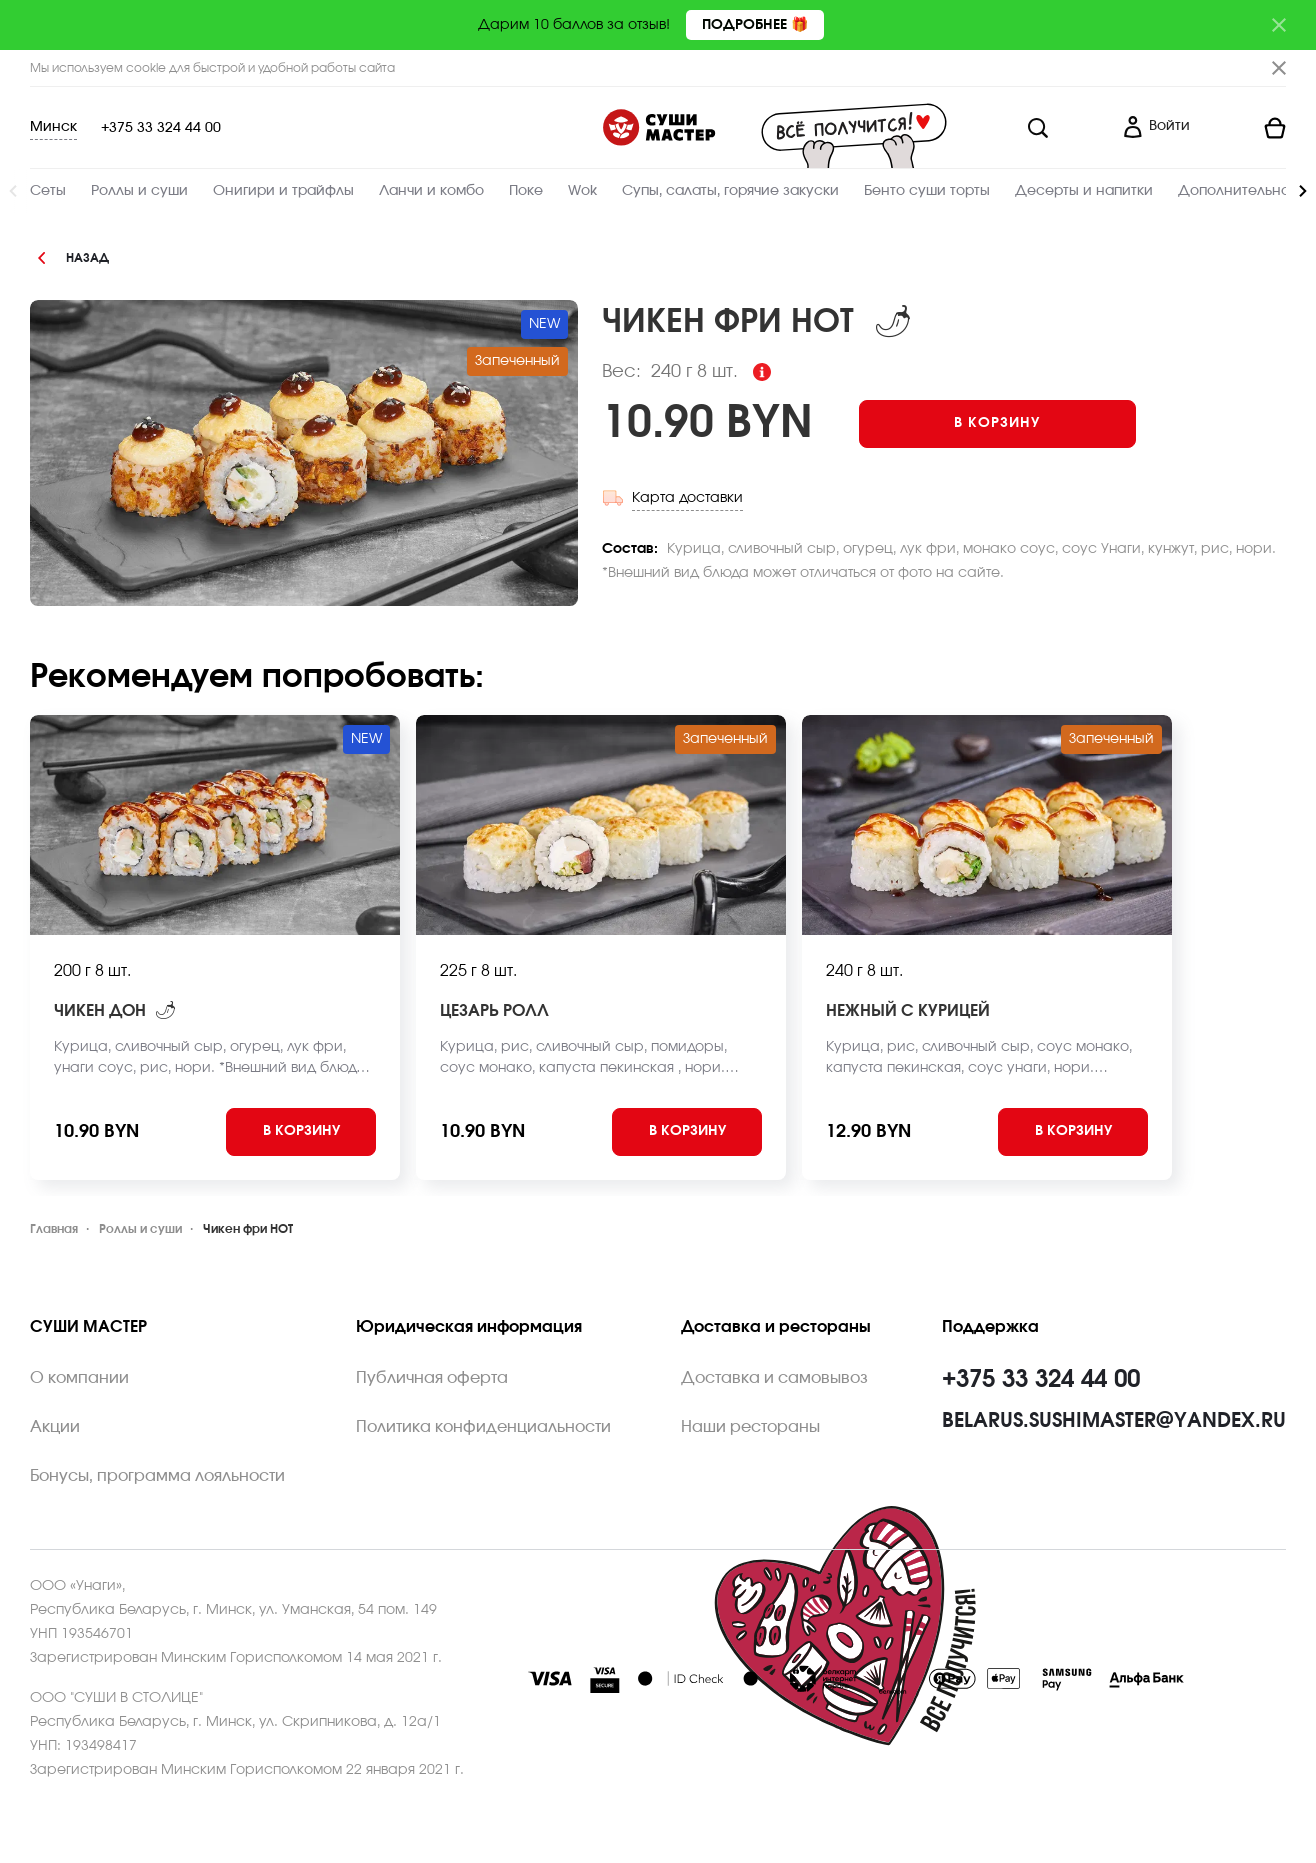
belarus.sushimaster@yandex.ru (1114, 1421)
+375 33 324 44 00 (161, 128)
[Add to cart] (997, 424)
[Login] (1156, 128)
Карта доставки (687, 498)
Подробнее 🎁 (755, 25)
